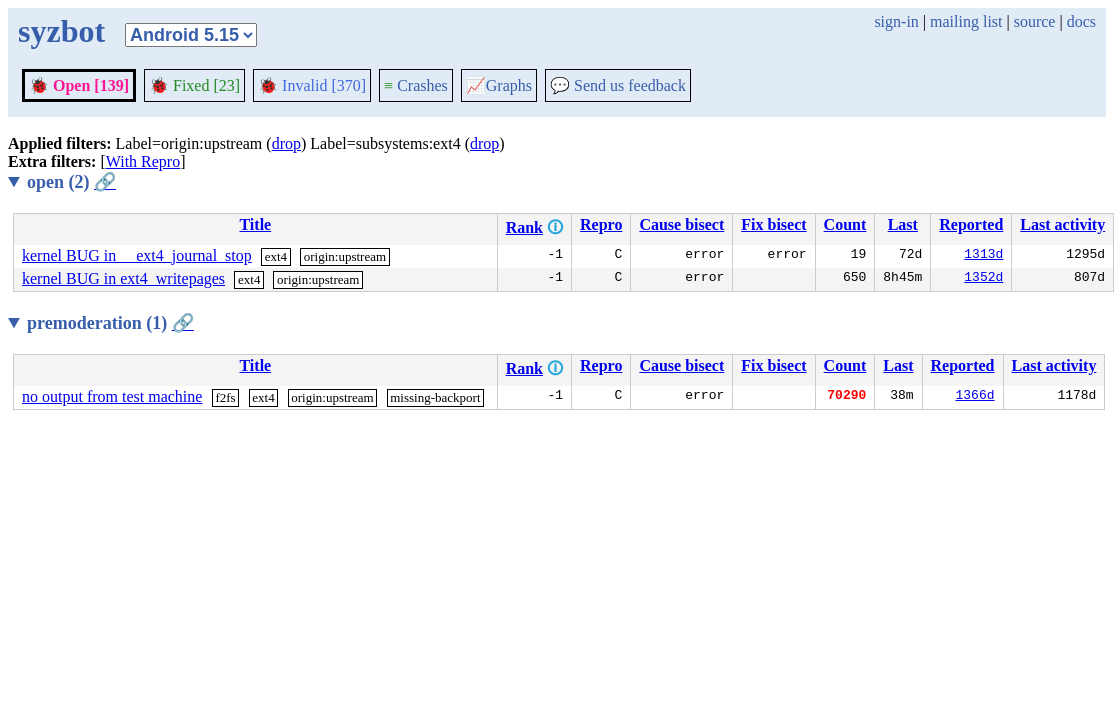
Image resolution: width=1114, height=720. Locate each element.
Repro (601, 224)
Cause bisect (681, 224)
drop (286, 143)
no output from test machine (112, 396)
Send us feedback (618, 85)
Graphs (499, 85)
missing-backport (435, 397)
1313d (983, 256)
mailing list (966, 21)
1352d (983, 279)
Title (255, 224)
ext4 (276, 256)
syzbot (61, 31)
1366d (975, 397)
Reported (971, 224)
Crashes (416, 85)
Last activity (1062, 224)
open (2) (71, 182)
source (1035, 21)
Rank (524, 227)
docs (1081, 21)
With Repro (143, 161)
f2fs (225, 397)
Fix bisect (773, 224)
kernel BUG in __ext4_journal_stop (137, 255)
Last (903, 224)
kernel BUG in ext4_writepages (123, 278)
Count (845, 224)
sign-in (896, 21)
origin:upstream (345, 256)
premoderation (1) (110, 323)
